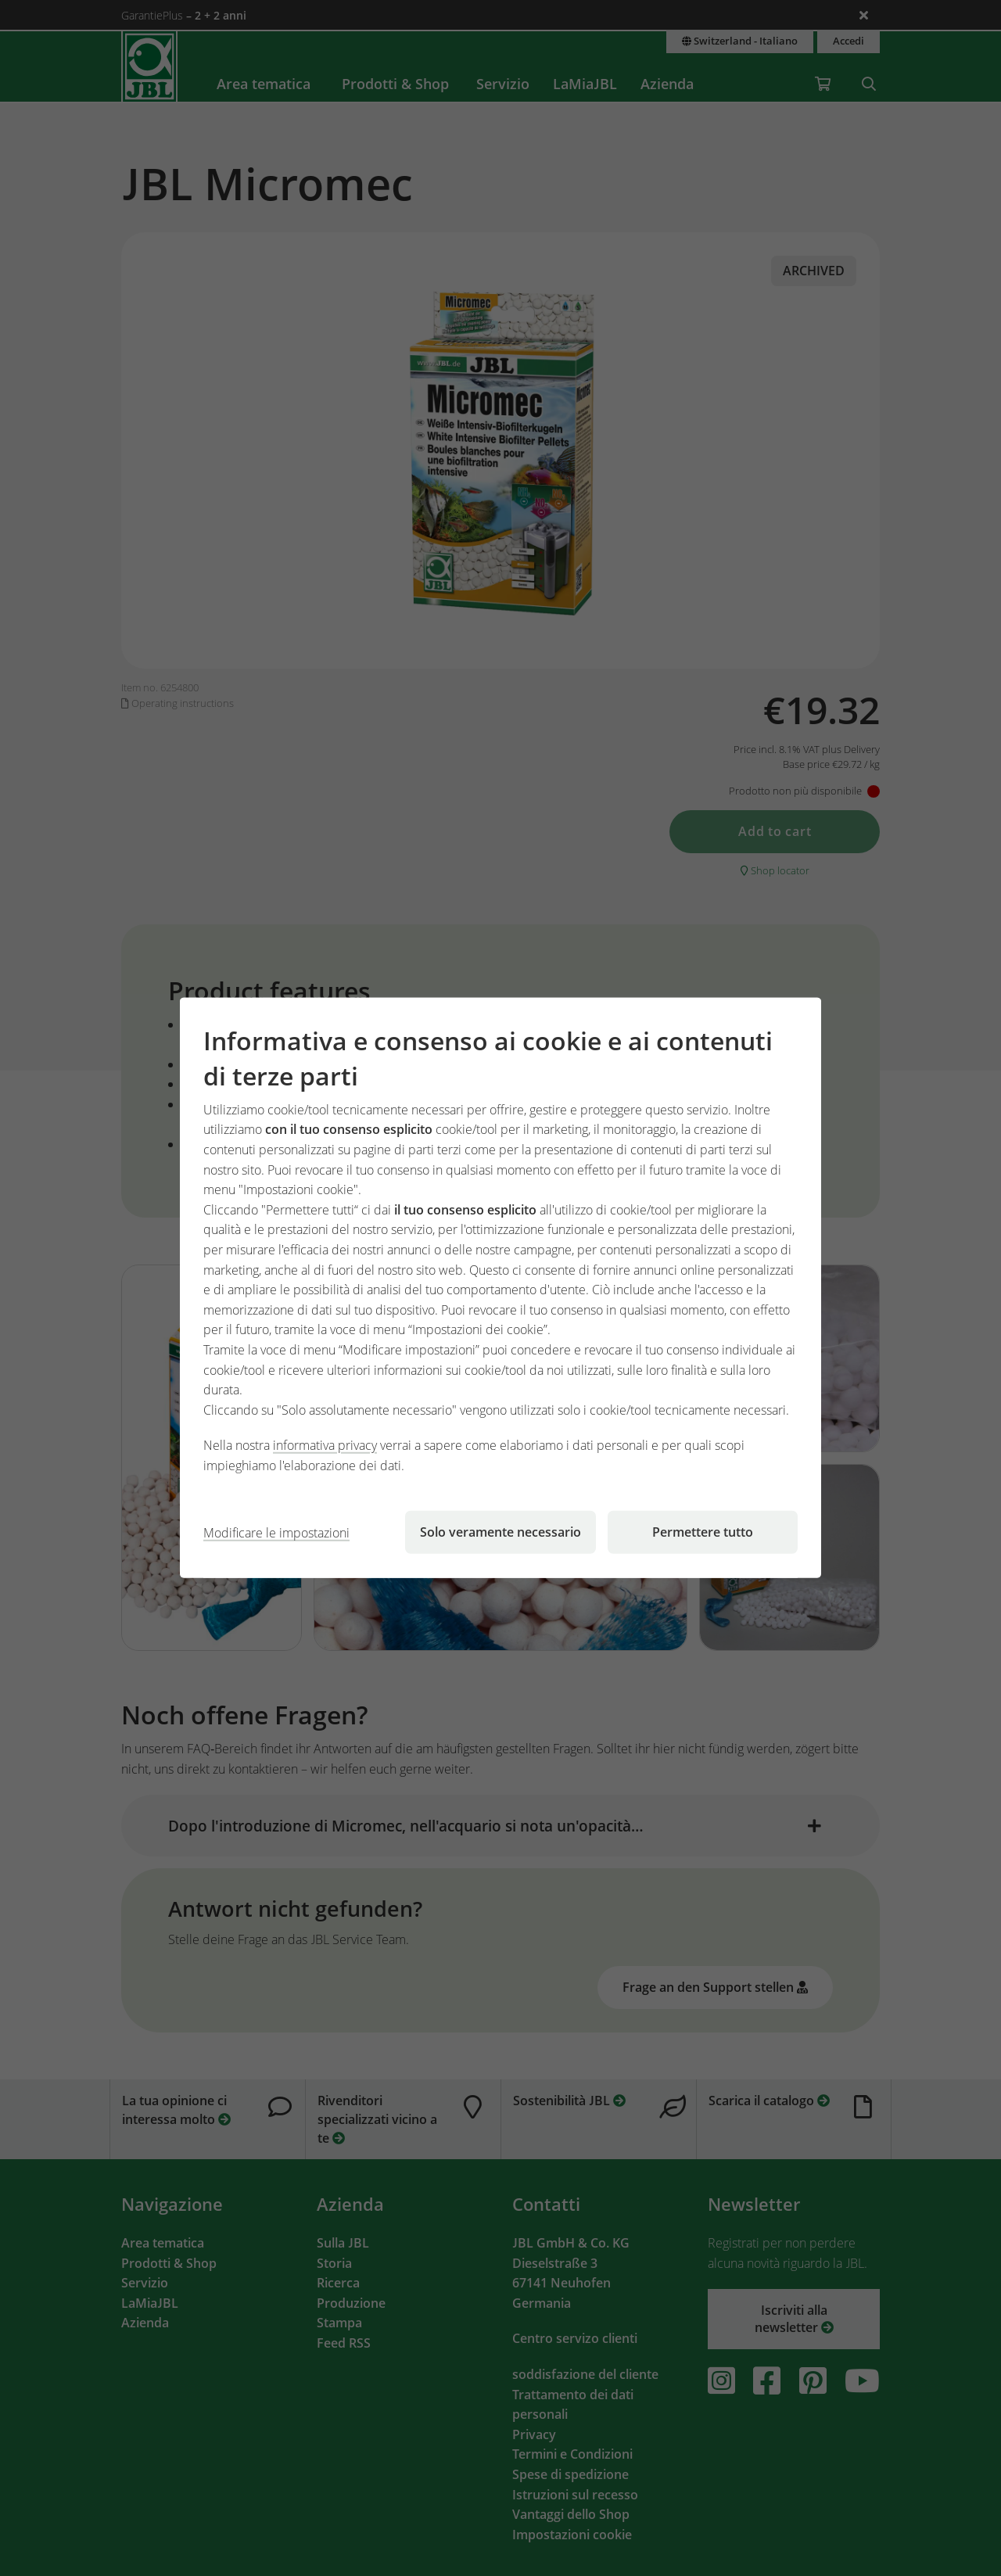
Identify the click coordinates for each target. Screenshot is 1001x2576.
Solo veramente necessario (500, 1532)
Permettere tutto (702, 1532)
